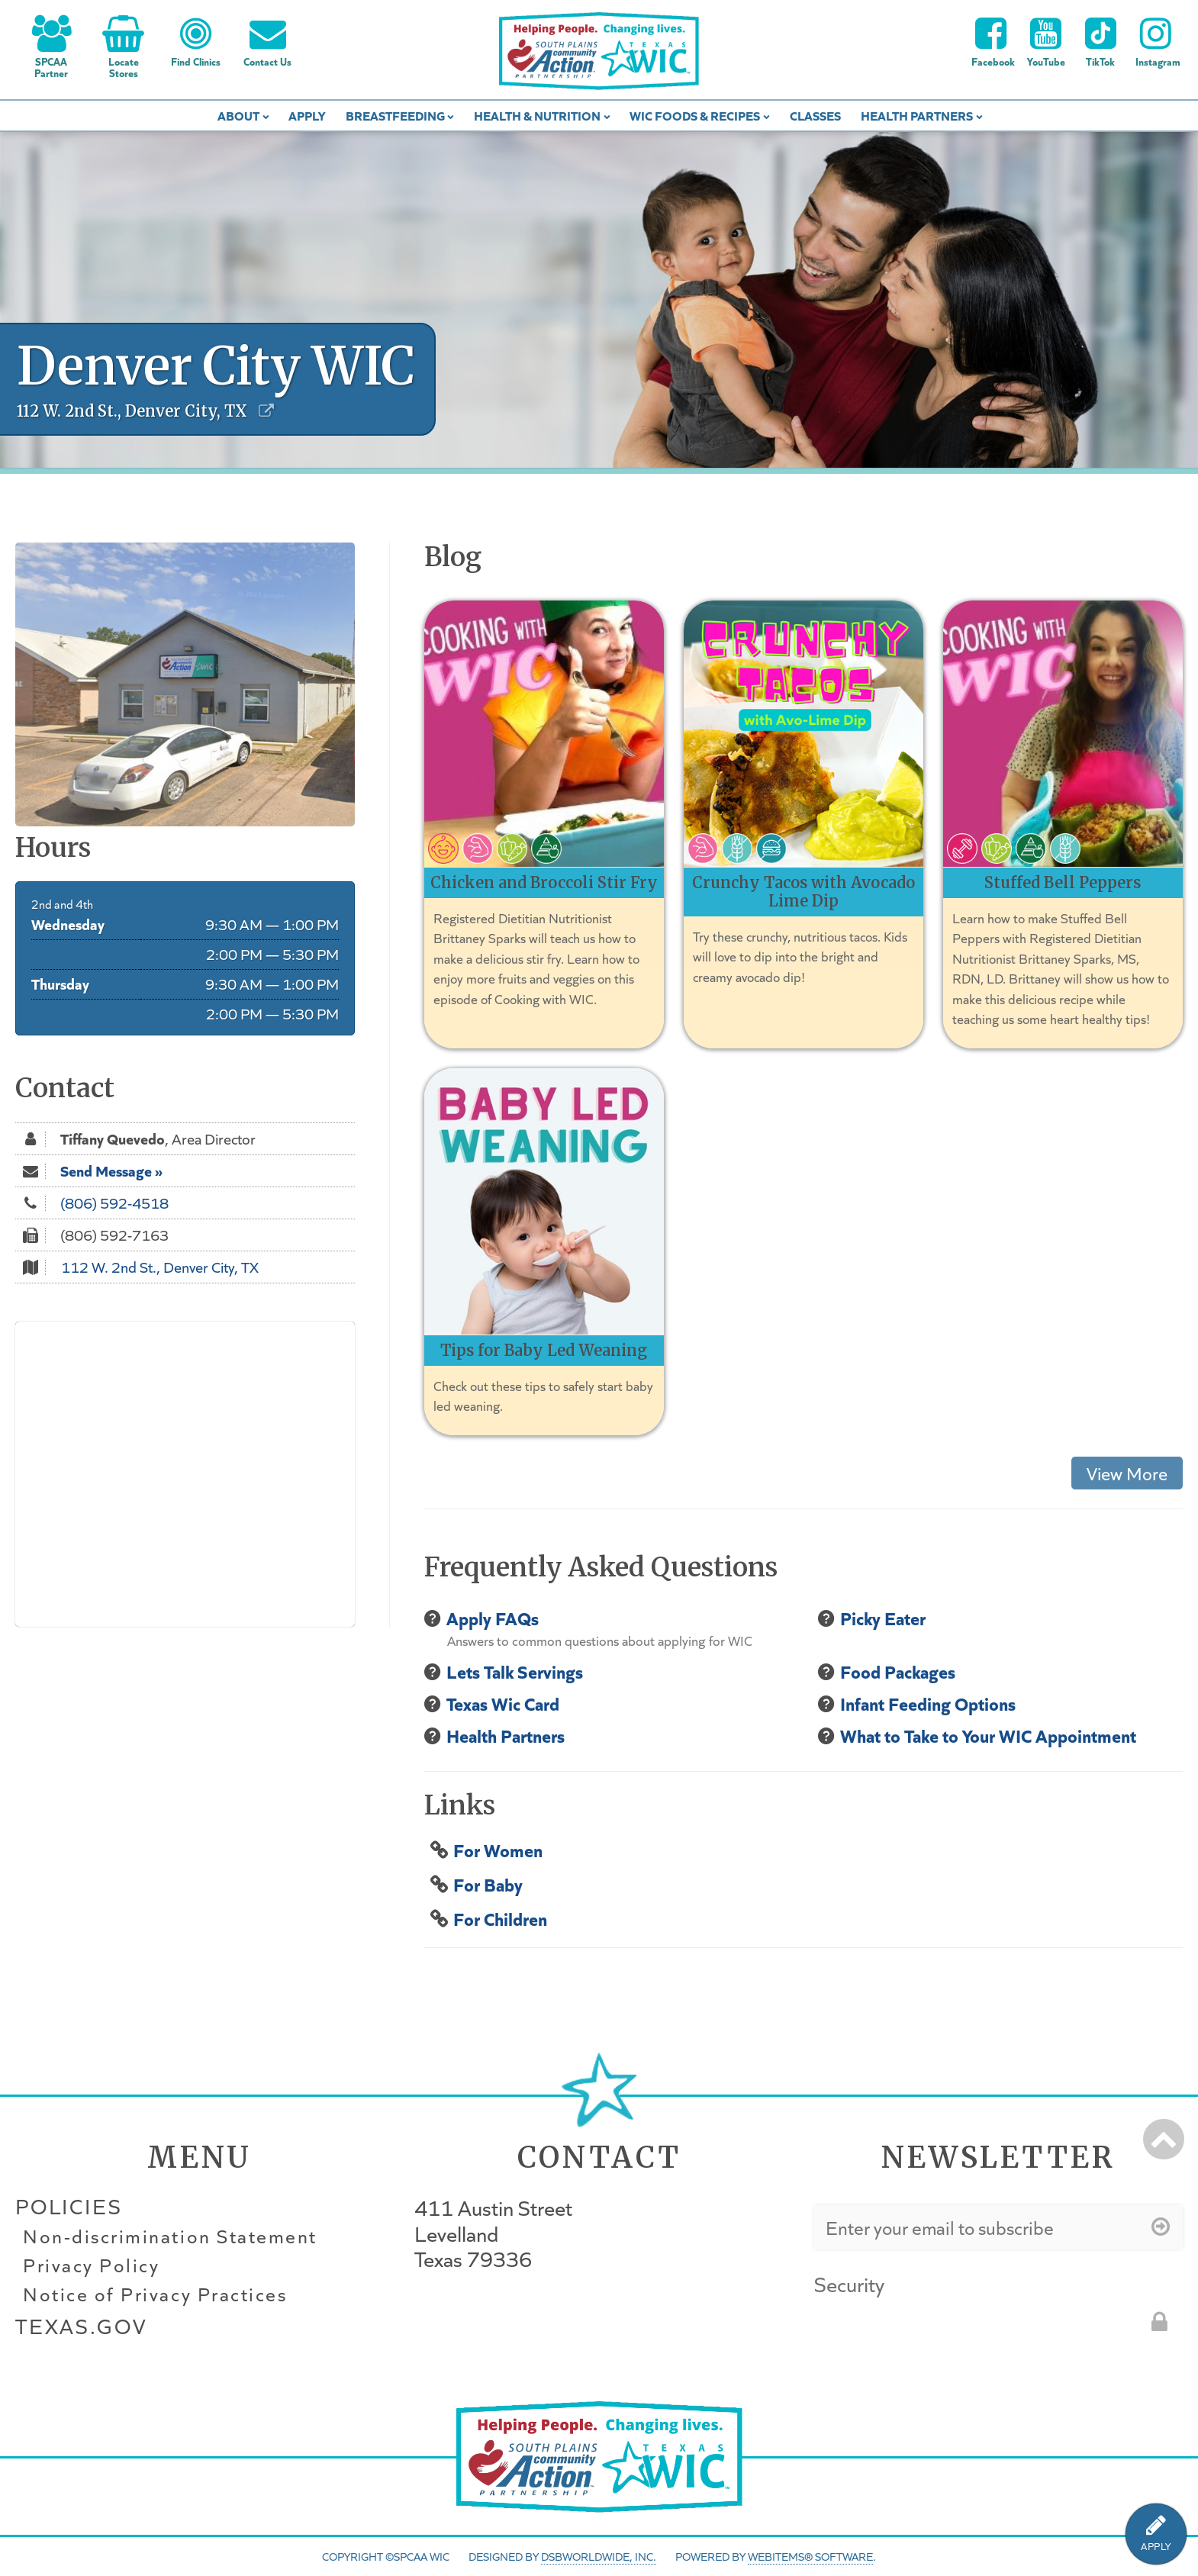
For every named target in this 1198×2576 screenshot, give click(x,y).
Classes (815, 115)
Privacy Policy (91, 2265)
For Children (500, 1917)
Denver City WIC (216, 366)
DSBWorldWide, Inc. (598, 2556)
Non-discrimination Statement (170, 2236)
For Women (498, 1849)
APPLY (1156, 2547)
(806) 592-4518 (114, 1202)
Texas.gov (81, 2326)
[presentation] (930, 2331)
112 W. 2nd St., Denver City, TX (160, 1267)
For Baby (488, 1883)
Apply (306, 115)
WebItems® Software (810, 2556)
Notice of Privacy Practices (155, 2294)
